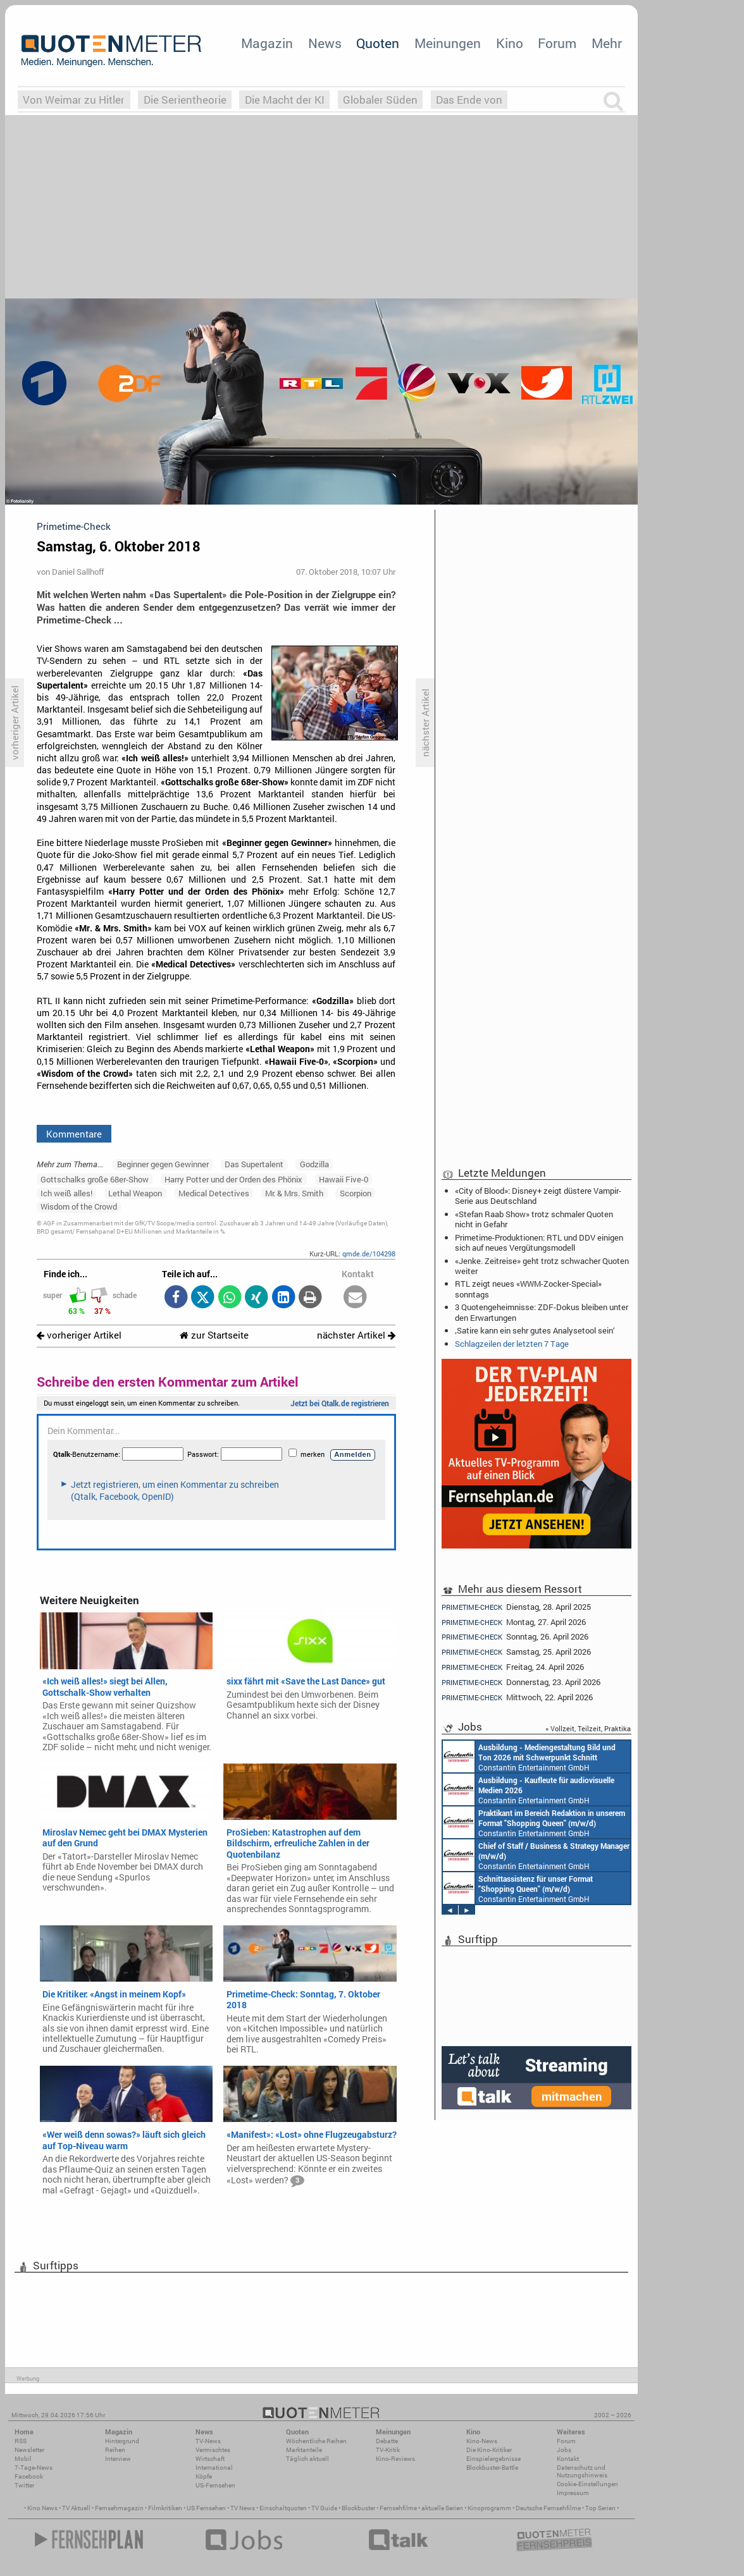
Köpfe (203, 2476)
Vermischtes (212, 2450)
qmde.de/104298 (368, 1253)
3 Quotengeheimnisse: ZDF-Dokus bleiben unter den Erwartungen (541, 1312)
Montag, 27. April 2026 (514, 1622)
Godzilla (314, 1164)
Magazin (267, 43)
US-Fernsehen (215, 2485)
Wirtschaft (210, 2459)
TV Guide (324, 2508)
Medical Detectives (213, 1193)
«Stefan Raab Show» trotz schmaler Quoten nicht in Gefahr (534, 1219)
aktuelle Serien (442, 2508)
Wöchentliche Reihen (316, 2441)
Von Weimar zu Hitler (74, 99)
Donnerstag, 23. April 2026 (521, 1682)
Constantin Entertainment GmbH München (529, 1756)
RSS (21, 2441)
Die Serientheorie (185, 99)
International (214, 2467)
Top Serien (600, 2508)
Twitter (24, 2485)
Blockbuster (358, 2508)
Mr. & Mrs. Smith (294, 1193)
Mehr (607, 43)
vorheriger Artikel (79, 1335)
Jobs (564, 2450)
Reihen (115, 2450)
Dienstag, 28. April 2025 (516, 1606)
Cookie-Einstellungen (587, 2484)
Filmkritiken (165, 2508)
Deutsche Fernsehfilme (548, 2508)
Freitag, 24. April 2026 (513, 1667)
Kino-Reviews (395, 2459)
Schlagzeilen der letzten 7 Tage (512, 1343)
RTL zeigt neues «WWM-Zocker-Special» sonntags (528, 1288)
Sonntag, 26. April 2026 (515, 1636)
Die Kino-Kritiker (489, 2450)
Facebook (29, 2476)
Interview (118, 2459)
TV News (242, 2508)
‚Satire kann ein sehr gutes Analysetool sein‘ (535, 1330)
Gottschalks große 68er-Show (94, 1179)
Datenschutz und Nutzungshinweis (582, 2471)
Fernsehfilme (398, 2508)
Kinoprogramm (489, 2508)
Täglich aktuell (307, 2459)
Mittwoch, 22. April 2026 (517, 1697)
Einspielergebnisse (493, 2459)
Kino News (42, 2508)
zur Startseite (214, 1335)
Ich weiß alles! (66, 1193)
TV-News (208, 2441)
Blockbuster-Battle (492, 2467)
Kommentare (74, 1133)
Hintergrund (122, 2441)
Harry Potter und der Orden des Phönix (233, 1179)
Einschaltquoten (283, 2508)
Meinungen (447, 43)
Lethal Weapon (135, 1193)
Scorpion (355, 1193)
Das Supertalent (254, 1164)
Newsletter (29, 2450)
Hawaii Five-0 (343, 1179)
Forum (557, 43)
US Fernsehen (206, 2508)
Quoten (377, 43)
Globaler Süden (380, 99)
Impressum (573, 2493)
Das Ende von (469, 99)
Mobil (23, 2459)
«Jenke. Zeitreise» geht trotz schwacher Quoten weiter (542, 1266)
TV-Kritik (388, 2450)
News (325, 43)
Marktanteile (304, 2450)
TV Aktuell (76, 2508)
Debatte (387, 2441)
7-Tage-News (34, 2467)
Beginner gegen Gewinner (163, 1164)
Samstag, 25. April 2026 (516, 1652)
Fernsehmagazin (119, 2508)
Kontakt (568, 2459)
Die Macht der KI (285, 99)
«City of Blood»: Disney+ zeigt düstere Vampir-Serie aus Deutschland (538, 1195)
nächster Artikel (356, 1335)
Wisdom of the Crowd (78, 1206)
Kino (509, 43)
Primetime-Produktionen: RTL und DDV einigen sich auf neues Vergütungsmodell (539, 1242)
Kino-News (481, 2441)
